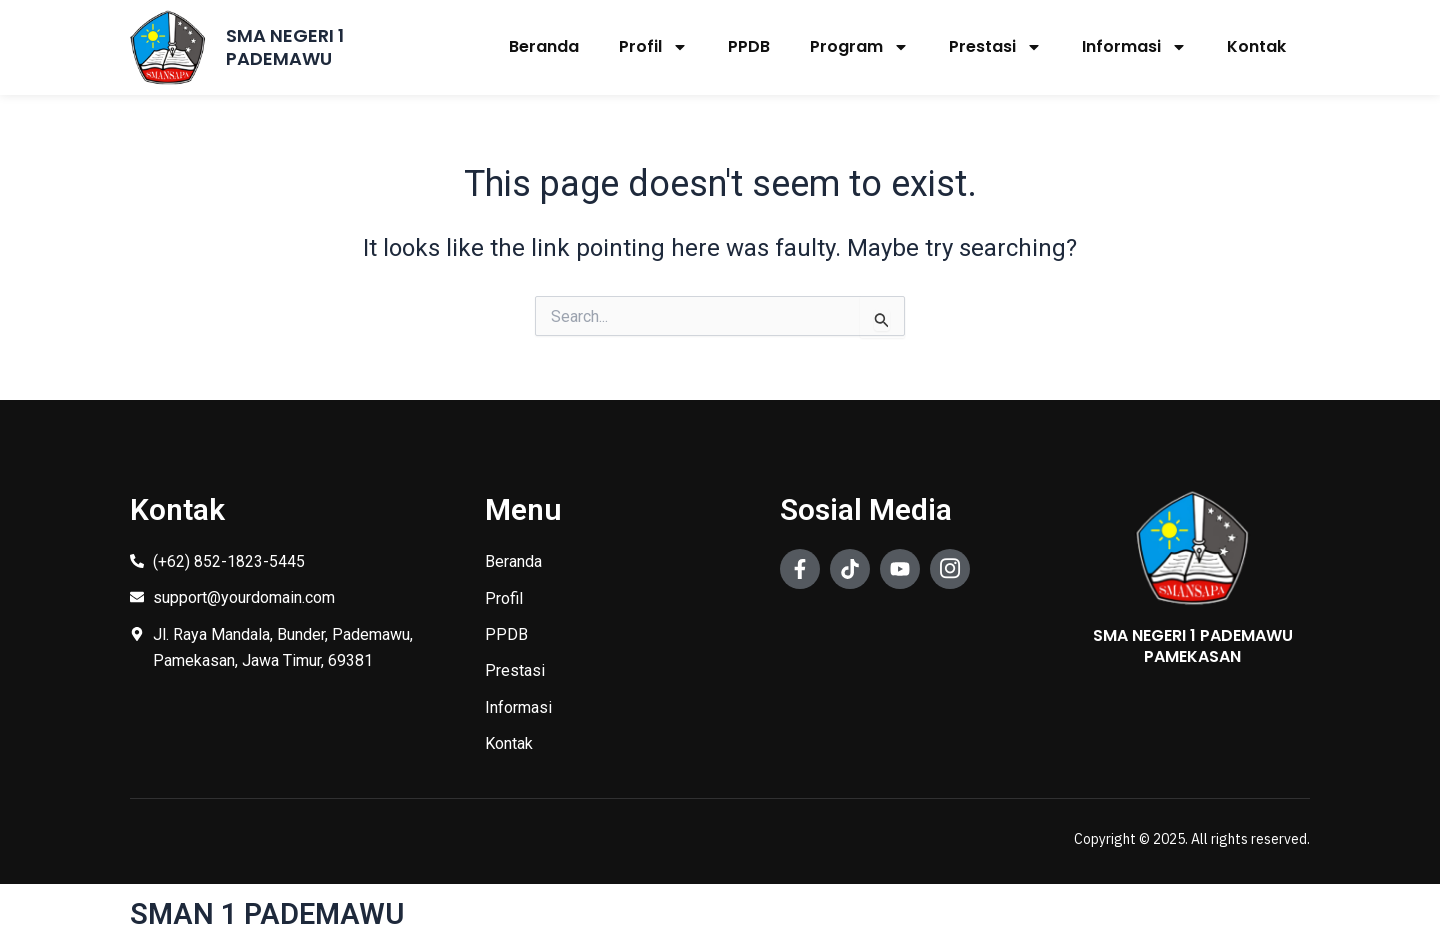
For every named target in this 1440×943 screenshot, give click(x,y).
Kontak (1256, 46)
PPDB (749, 46)
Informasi (1134, 47)
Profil (653, 47)
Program (859, 47)
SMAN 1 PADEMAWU (270, 913)
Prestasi (995, 47)
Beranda (544, 46)
